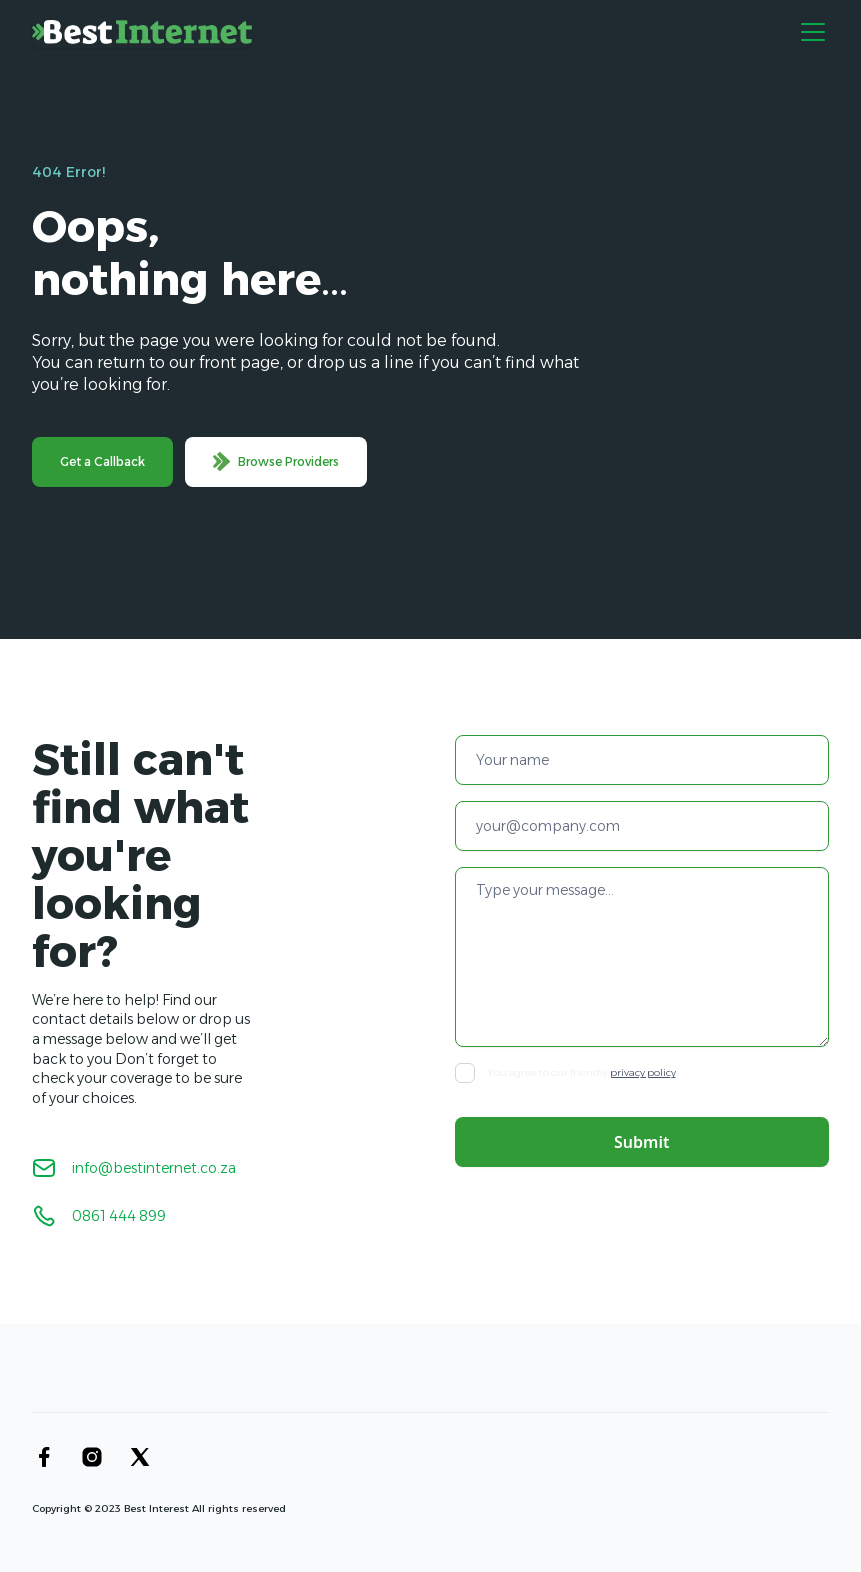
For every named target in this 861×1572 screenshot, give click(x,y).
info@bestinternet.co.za (154, 1168)
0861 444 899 (119, 1216)
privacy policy (643, 1072)
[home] (142, 32)
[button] (809, 32)
